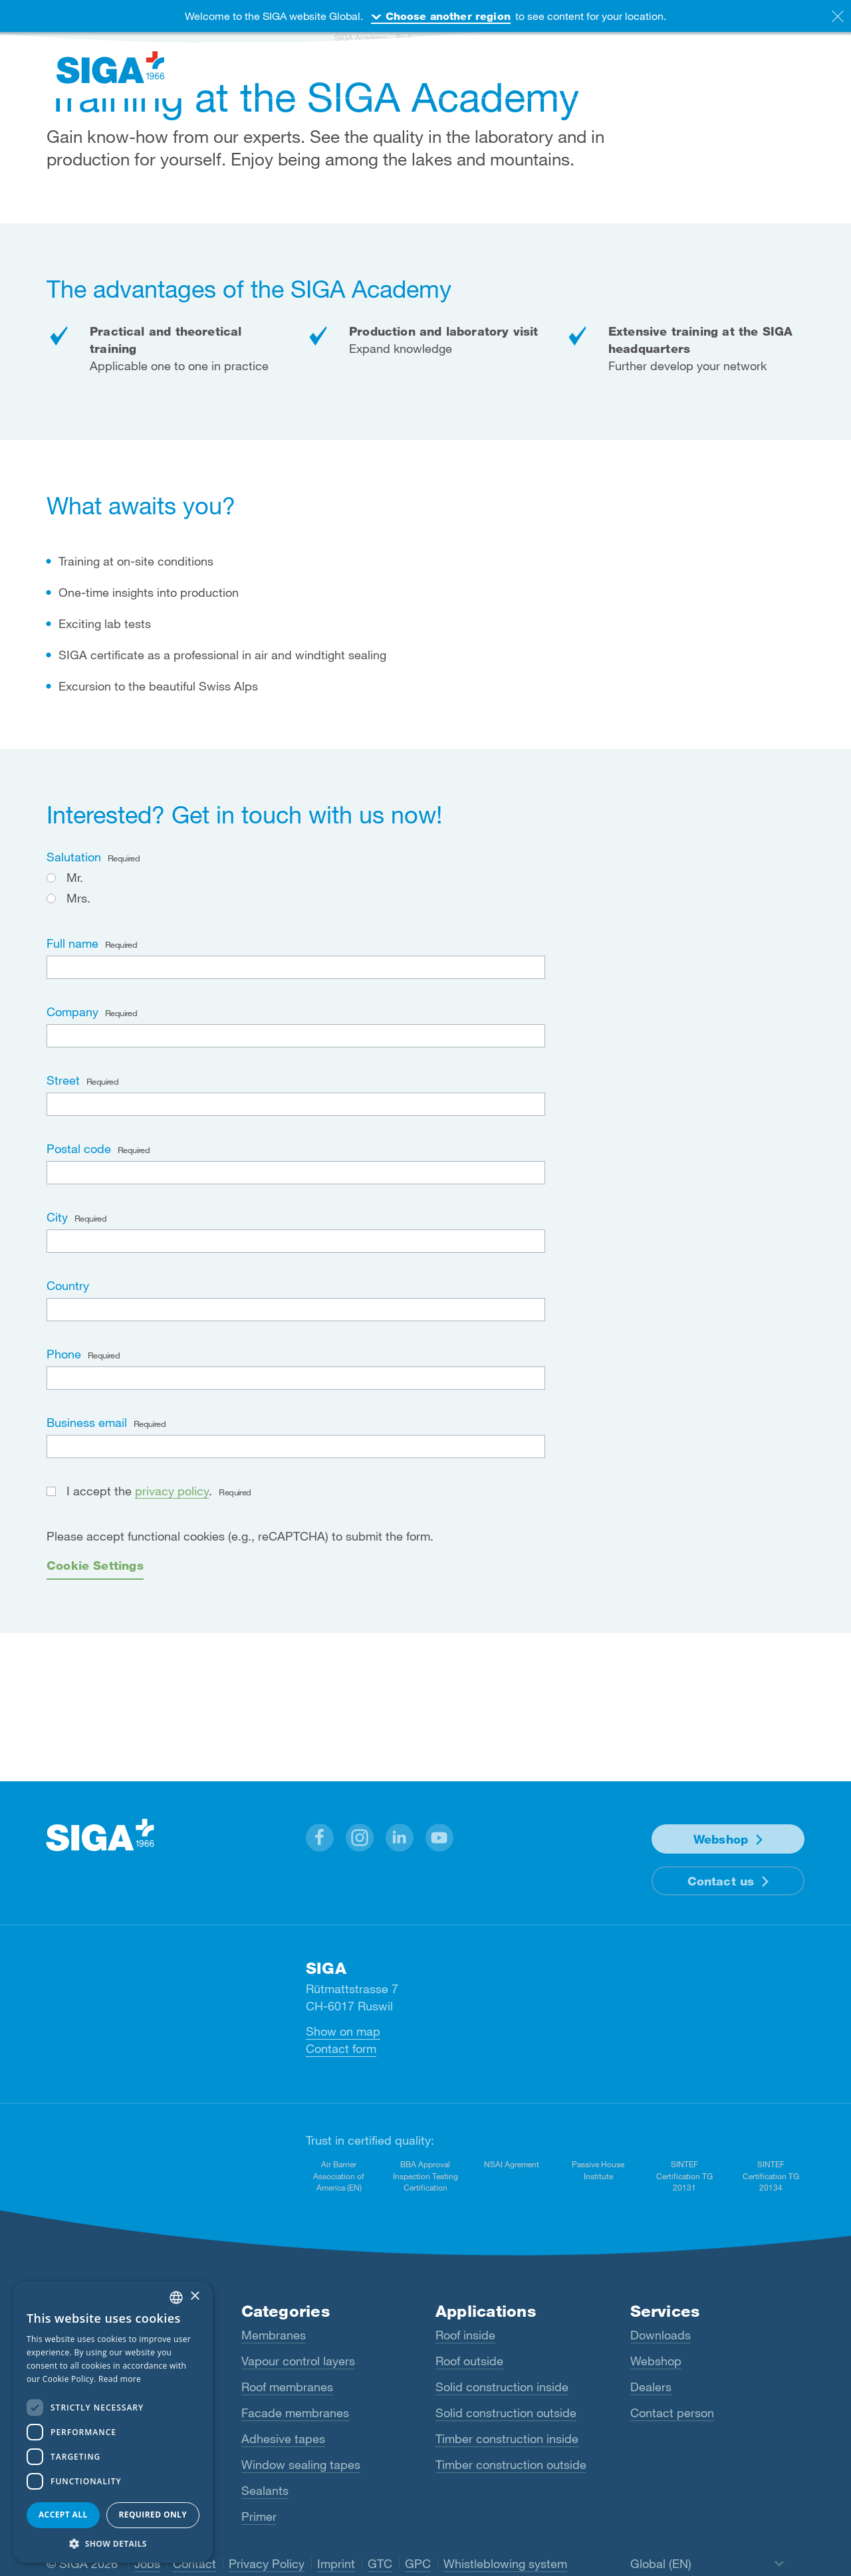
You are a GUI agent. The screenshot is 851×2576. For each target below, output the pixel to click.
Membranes (273, 2334)
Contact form (341, 2048)
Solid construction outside (505, 2412)
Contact (194, 2563)
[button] (320, 1838)
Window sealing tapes (300, 2464)
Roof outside (469, 2360)
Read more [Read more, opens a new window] (119, 2379)
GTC (380, 2563)
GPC (418, 2563)
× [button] (194, 2297)
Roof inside (465, 2334)
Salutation (93, 856)
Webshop (720, 1839)
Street (82, 1080)
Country (68, 1285)
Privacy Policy (266, 2563)
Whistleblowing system (505, 2563)
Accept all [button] (63, 2514)
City (76, 1217)
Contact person (672, 2412)
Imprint (336, 2563)
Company (92, 1011)
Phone (83, 1353)
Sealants (265, 2490)
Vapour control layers (298, 2360)
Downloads (660, 2334)
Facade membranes (295, 2412)
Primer (259, 2516)
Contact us (721, 1881)
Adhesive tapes (283, 2438)
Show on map (343, 2031)
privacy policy (172, 1490)
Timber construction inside (506, 2438)
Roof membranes (287, 2386)
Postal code (98, 1148)
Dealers (650, 2386)
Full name (92, 943)
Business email (106, 1422)
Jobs (147, 2563)
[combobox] (176, 2297)
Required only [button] (152, 2514)
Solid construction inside (501, 2386)
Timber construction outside (510, 2464)
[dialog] (113, 2422)
